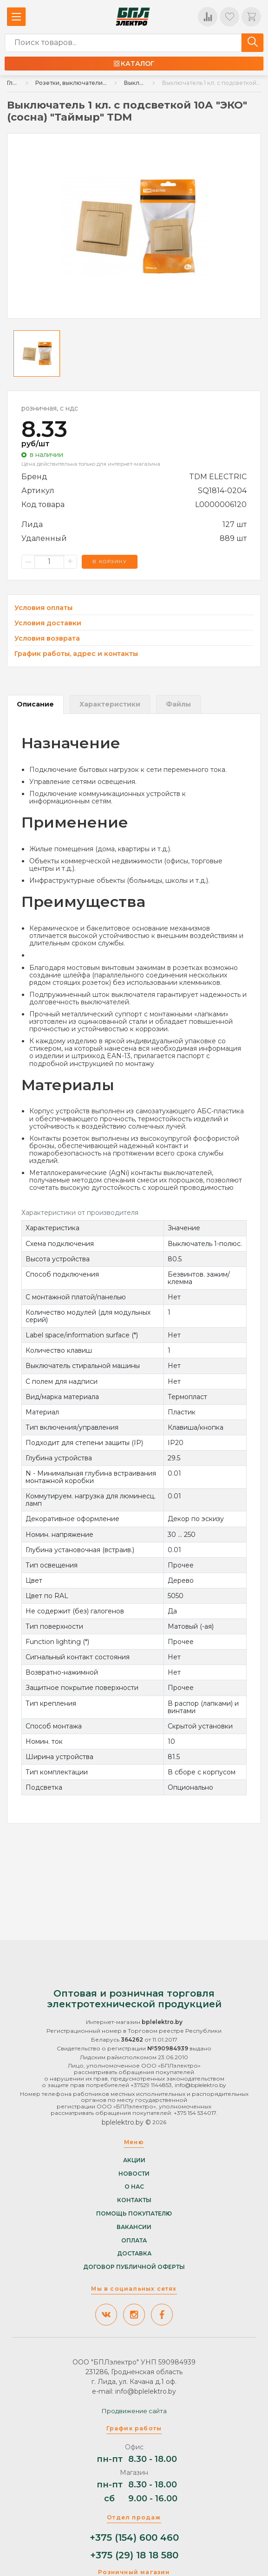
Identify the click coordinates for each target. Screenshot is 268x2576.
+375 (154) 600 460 (134, 2537)
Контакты (134, 2200)
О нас (134, 2187)
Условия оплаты (43, 608)
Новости (134, 2173)
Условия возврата (47, 638)
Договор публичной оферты (134, 2266)
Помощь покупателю (134, 2213)
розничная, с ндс (49, 408)
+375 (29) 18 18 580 (134, 2555)
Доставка (134, 2253)
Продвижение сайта (134, 2411)
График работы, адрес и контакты (76, 653)
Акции (134, 2160)
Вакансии (134, 2226)
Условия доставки (47, 623)
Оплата (134, 2240)
